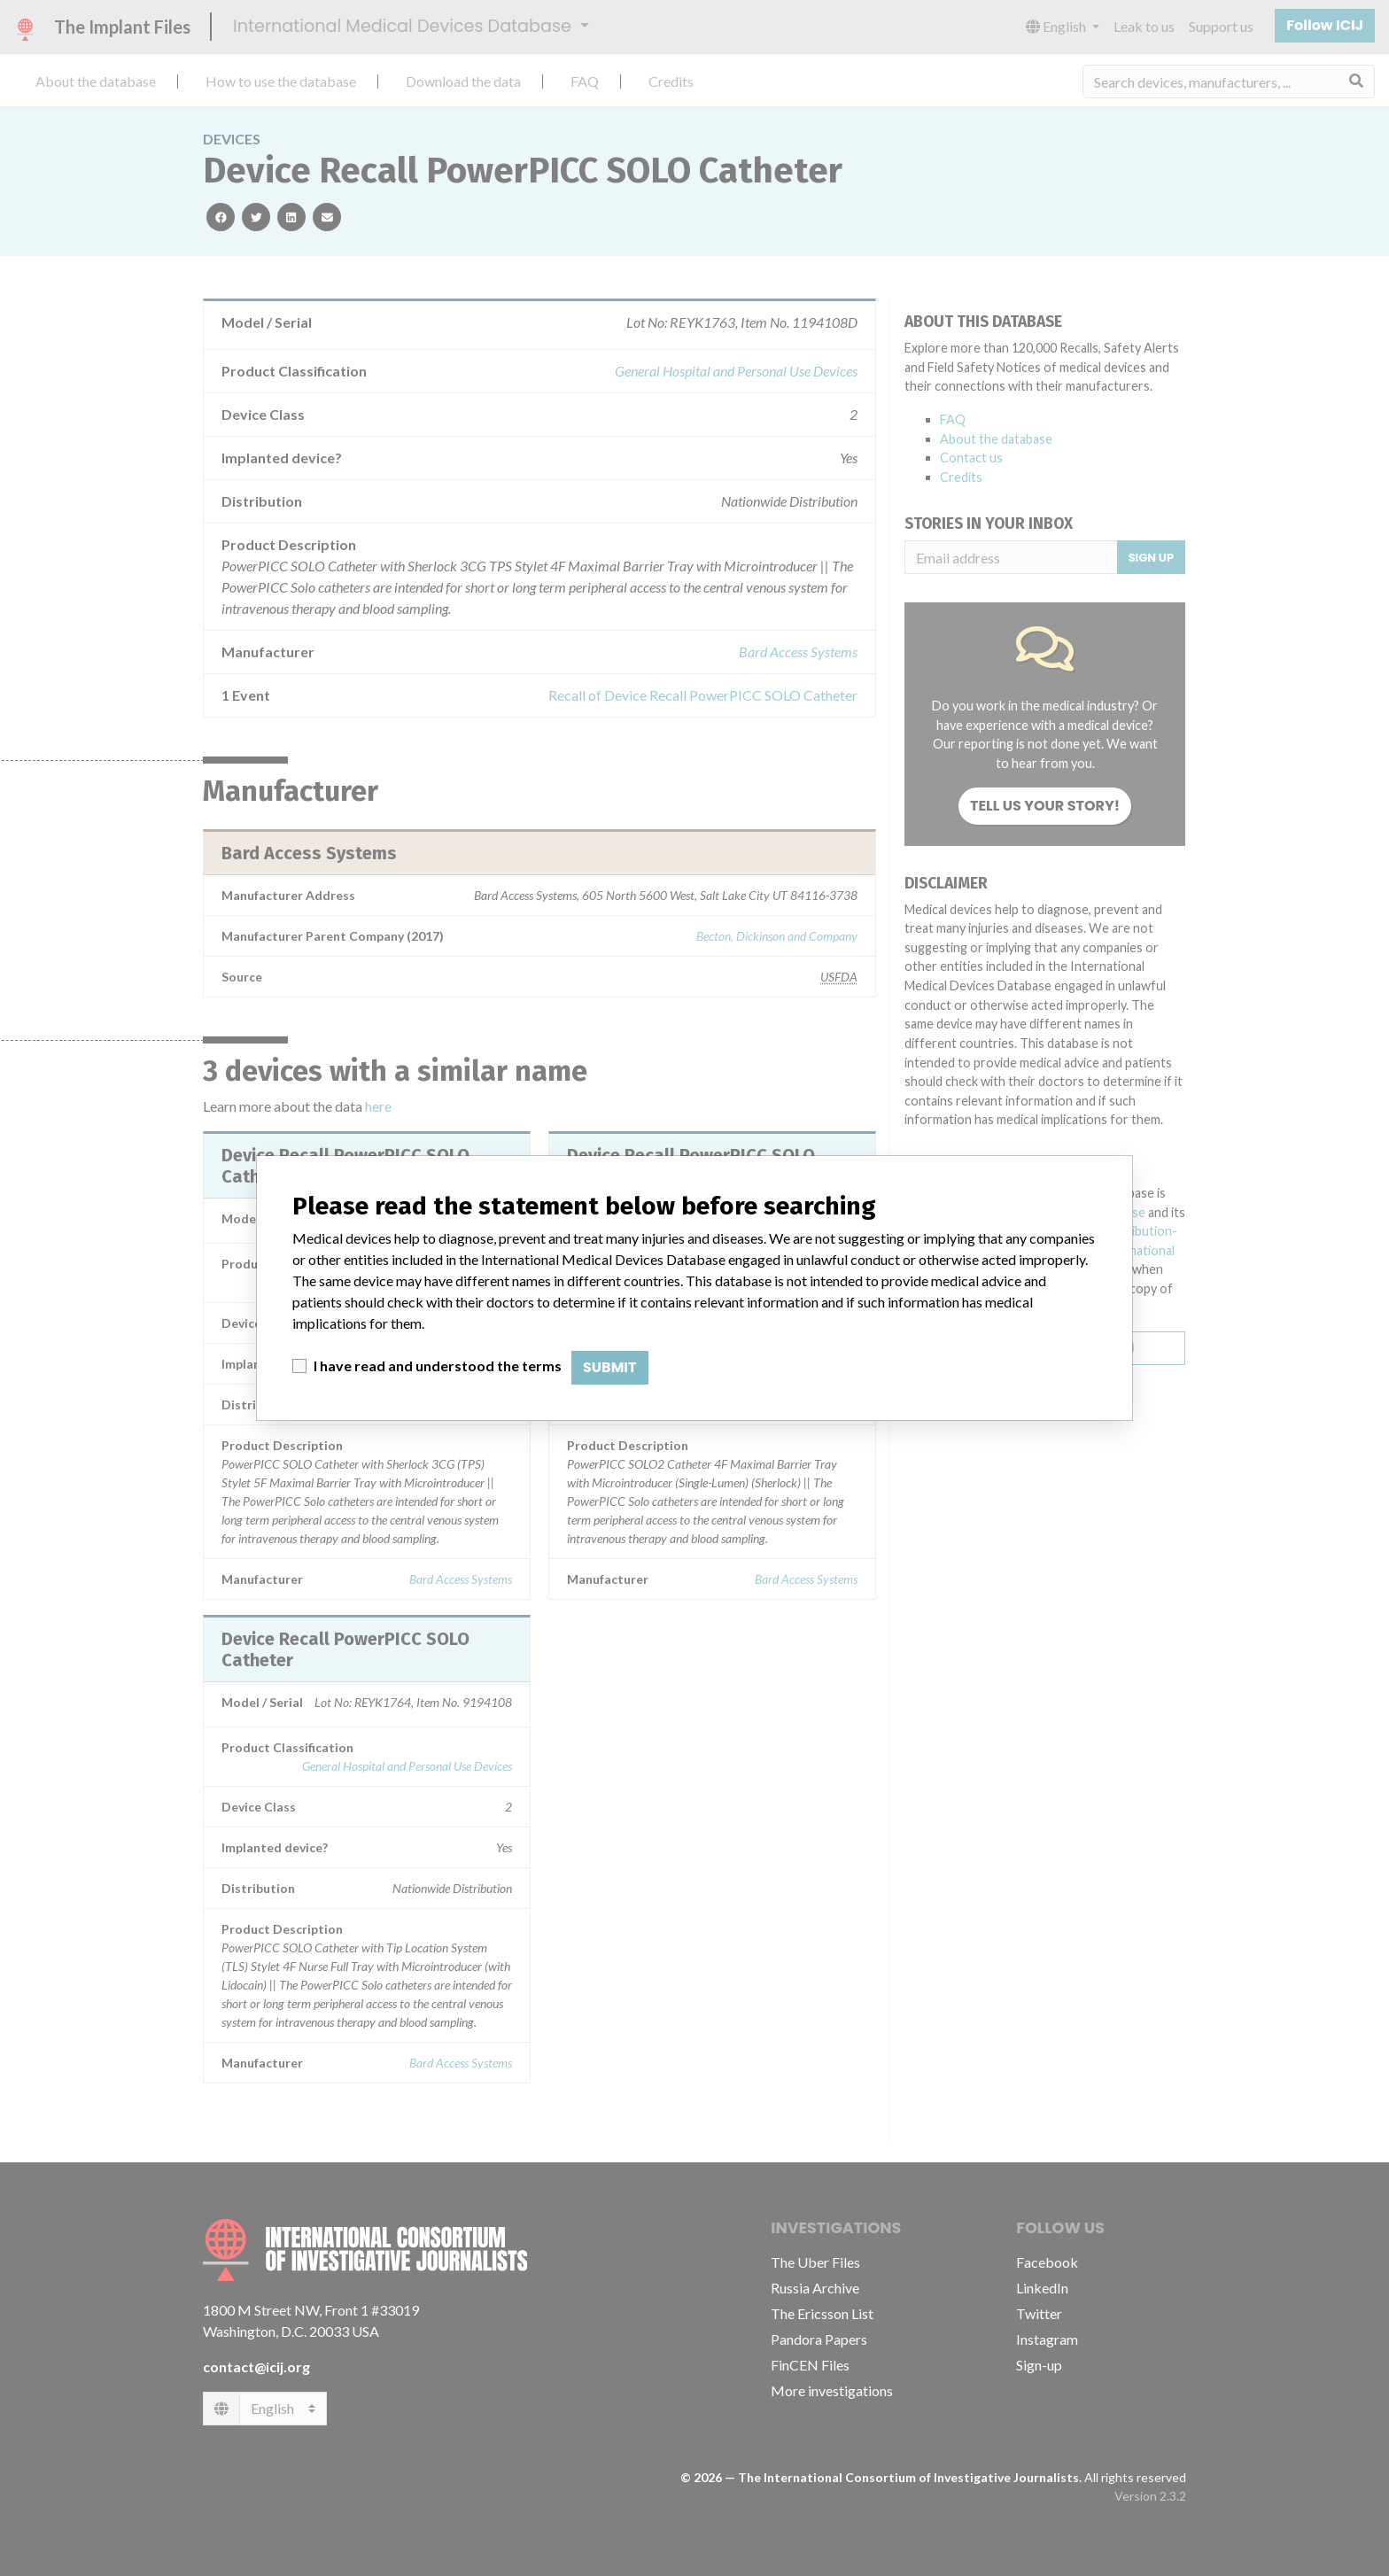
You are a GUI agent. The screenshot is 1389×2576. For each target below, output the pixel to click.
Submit (610, 1367)
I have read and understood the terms (438, 1365)
